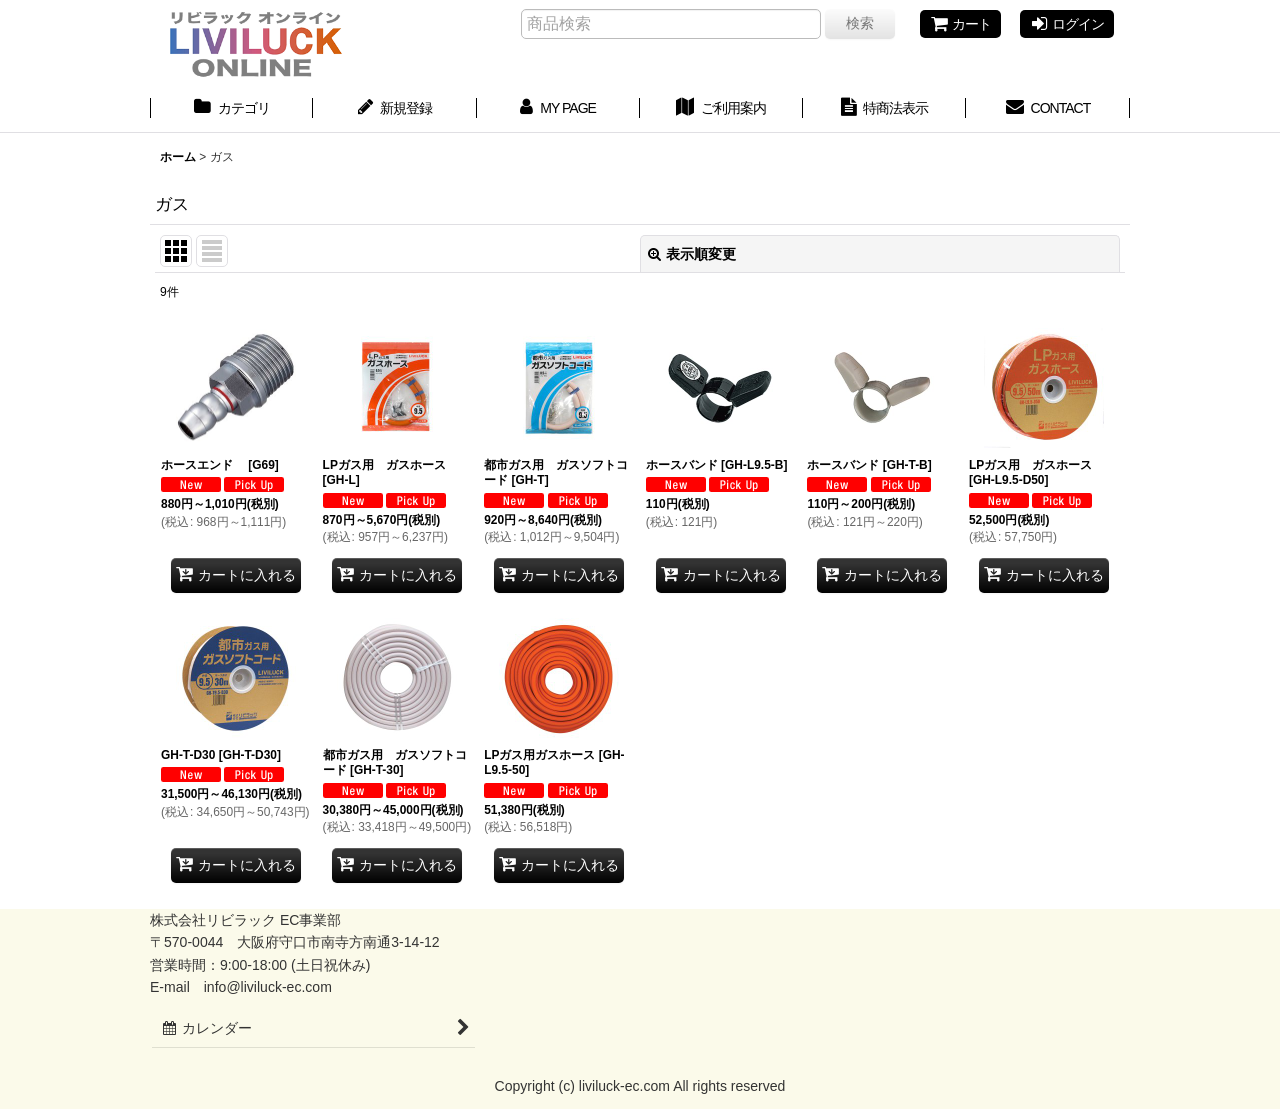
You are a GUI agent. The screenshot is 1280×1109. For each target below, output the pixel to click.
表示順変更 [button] (692, 254)
